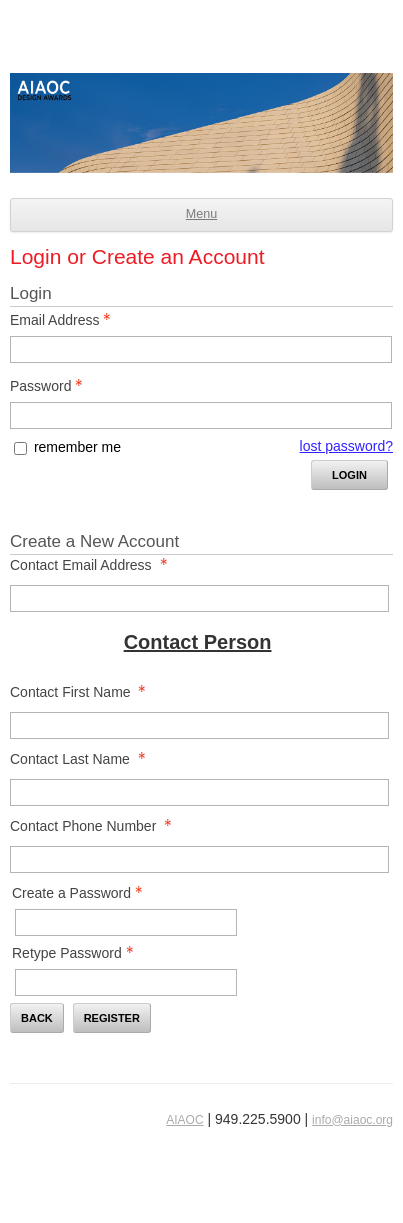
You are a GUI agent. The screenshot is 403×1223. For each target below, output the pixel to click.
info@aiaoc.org (352, 1120)
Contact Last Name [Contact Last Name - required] (83, 759)
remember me (77, 447)
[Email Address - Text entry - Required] (201, 349)
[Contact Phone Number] (199, 859)
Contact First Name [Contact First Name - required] (83, 692)
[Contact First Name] (199, 725)
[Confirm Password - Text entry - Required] (126, 982)
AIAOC (184, 1120)
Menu (201, 214)
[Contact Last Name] (199, 792)
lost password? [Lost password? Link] (346, 446)
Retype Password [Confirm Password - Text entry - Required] (78, 953)
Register (112, 1018)
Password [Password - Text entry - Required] (52, 386)
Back (37, 1018)
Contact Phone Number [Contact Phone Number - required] (96, 826)
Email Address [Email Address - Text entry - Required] (66, 320)
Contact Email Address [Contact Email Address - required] (94, 565)
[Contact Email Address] (199, 598)
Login (349, 475)
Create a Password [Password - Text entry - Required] (83, 893)
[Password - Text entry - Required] (201, 415)
